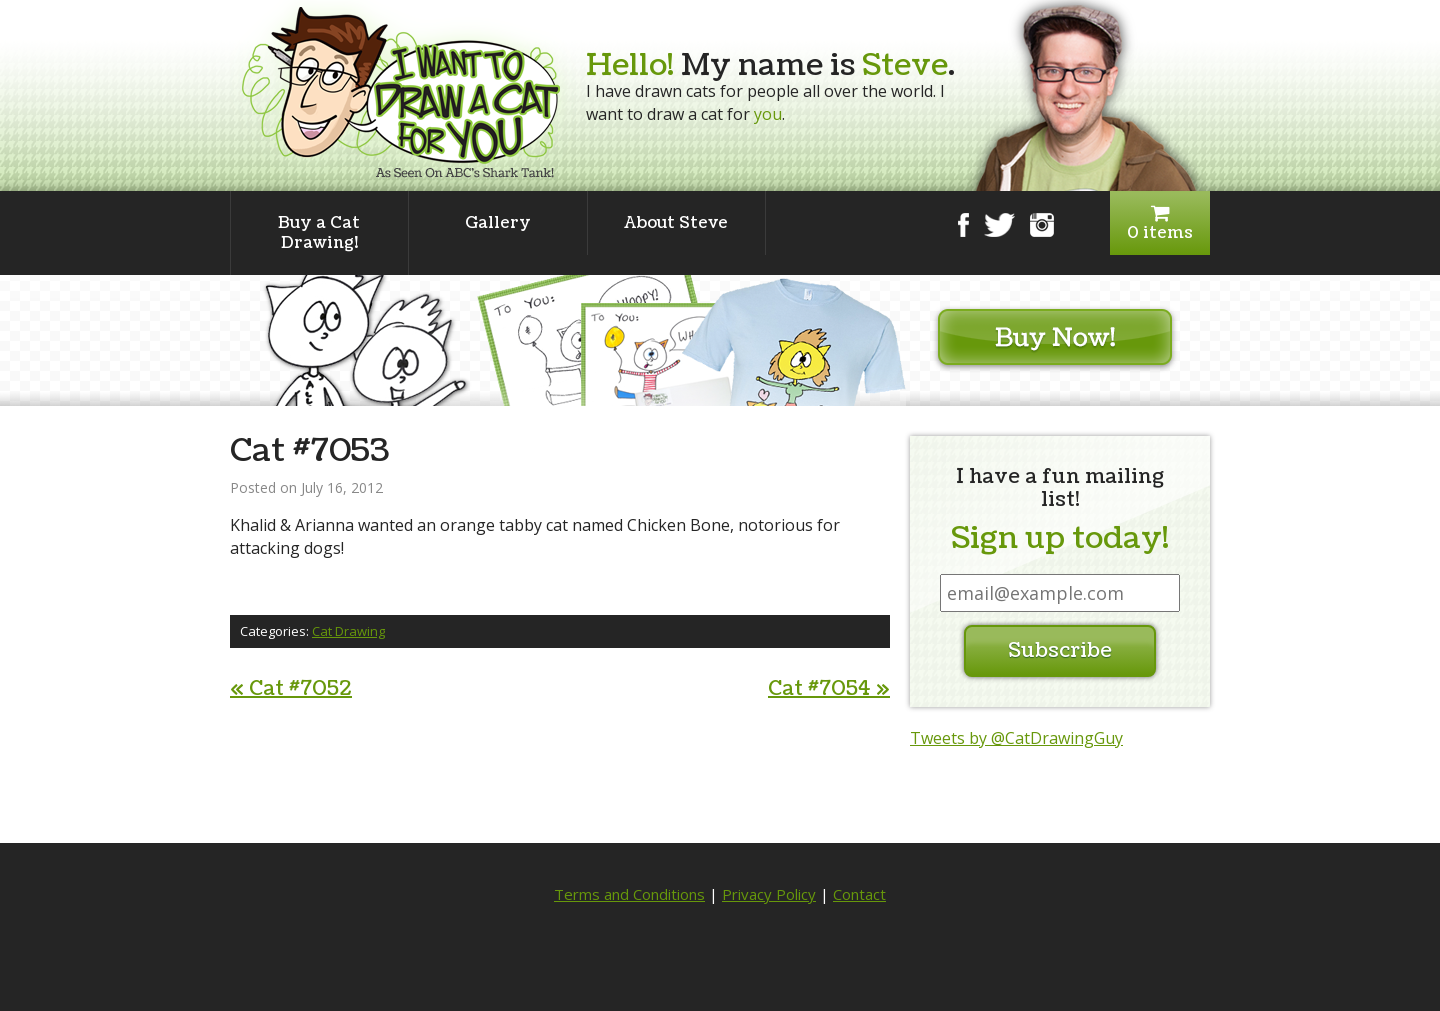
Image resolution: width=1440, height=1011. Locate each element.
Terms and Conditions (629, 894)
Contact (859, 894)
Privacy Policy (769, 894)
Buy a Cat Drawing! (319, 233)
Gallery (498, 223)
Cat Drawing (348, 631)
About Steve (676, 223)
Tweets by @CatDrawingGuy (1016, 738)
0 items (1160, 223)
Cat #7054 (829, 689)
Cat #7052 (291, 689)
